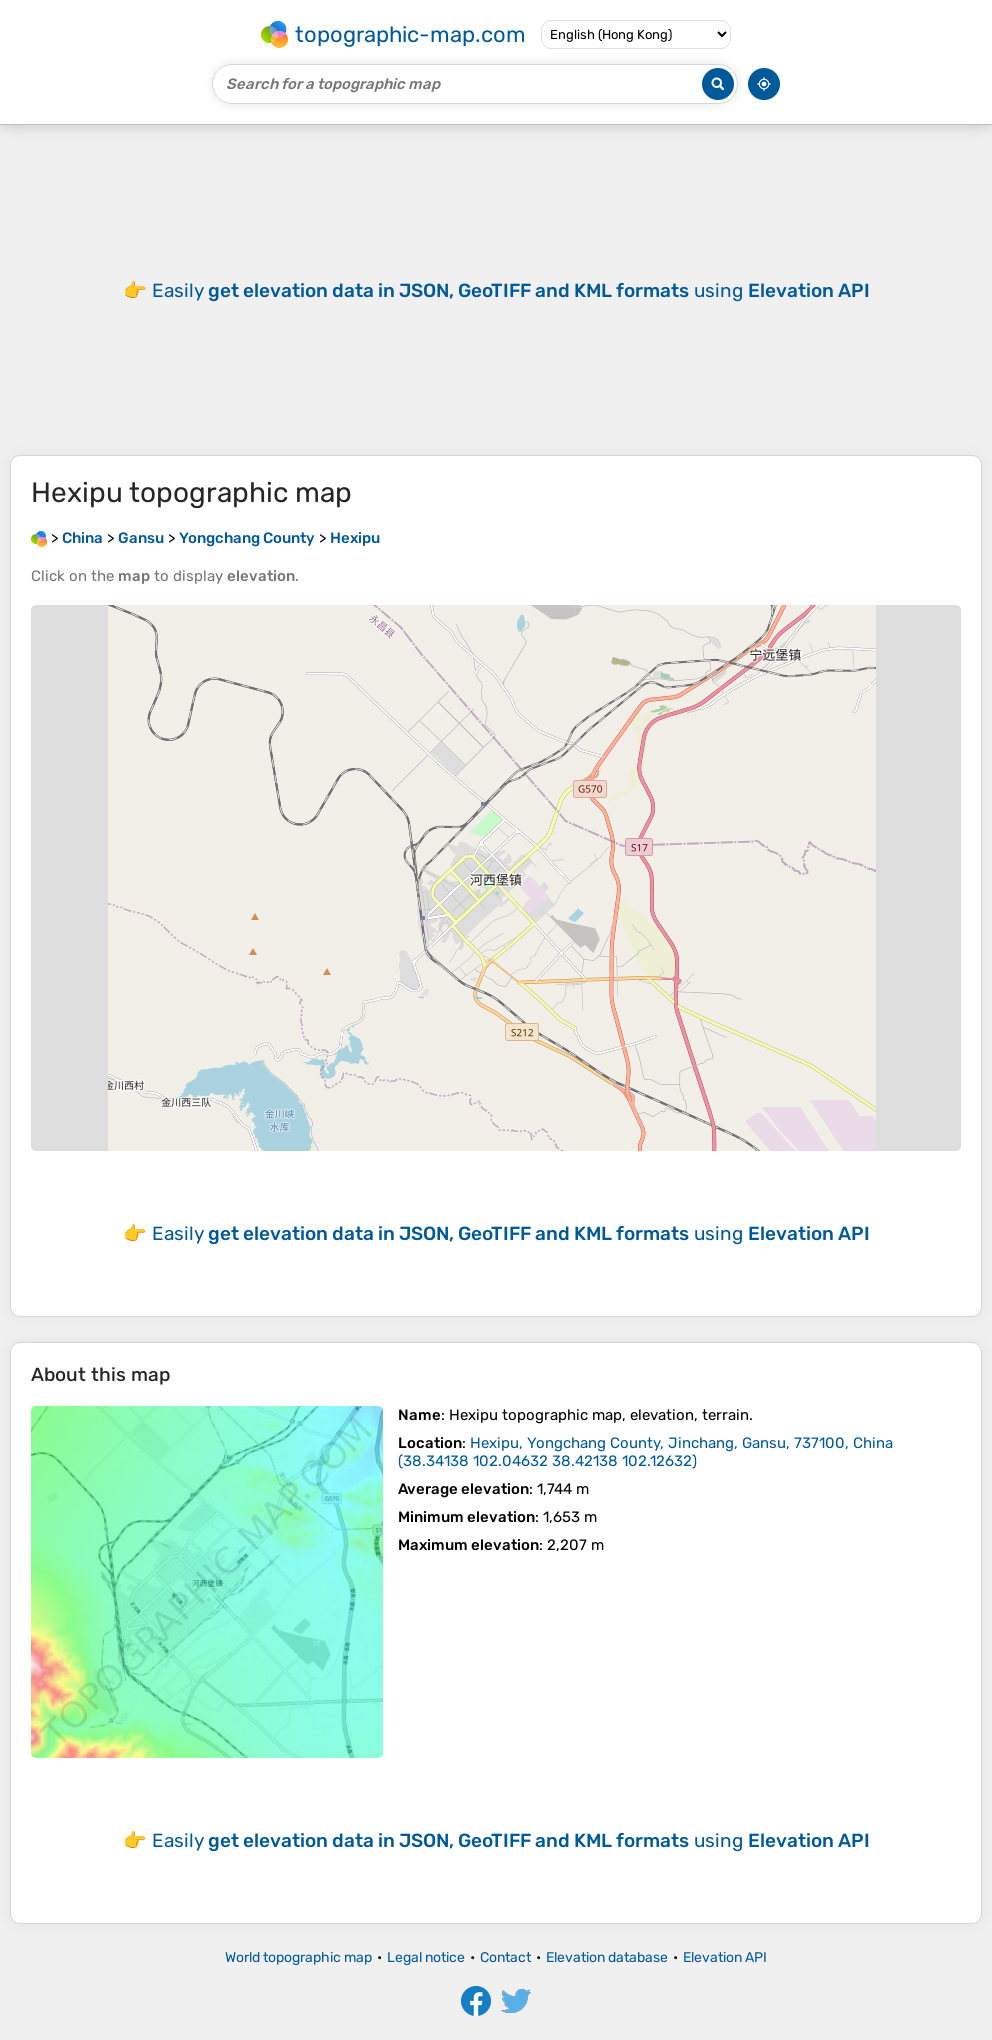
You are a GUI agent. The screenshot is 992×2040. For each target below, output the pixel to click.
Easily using (511, 290)
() (645, 1452)
